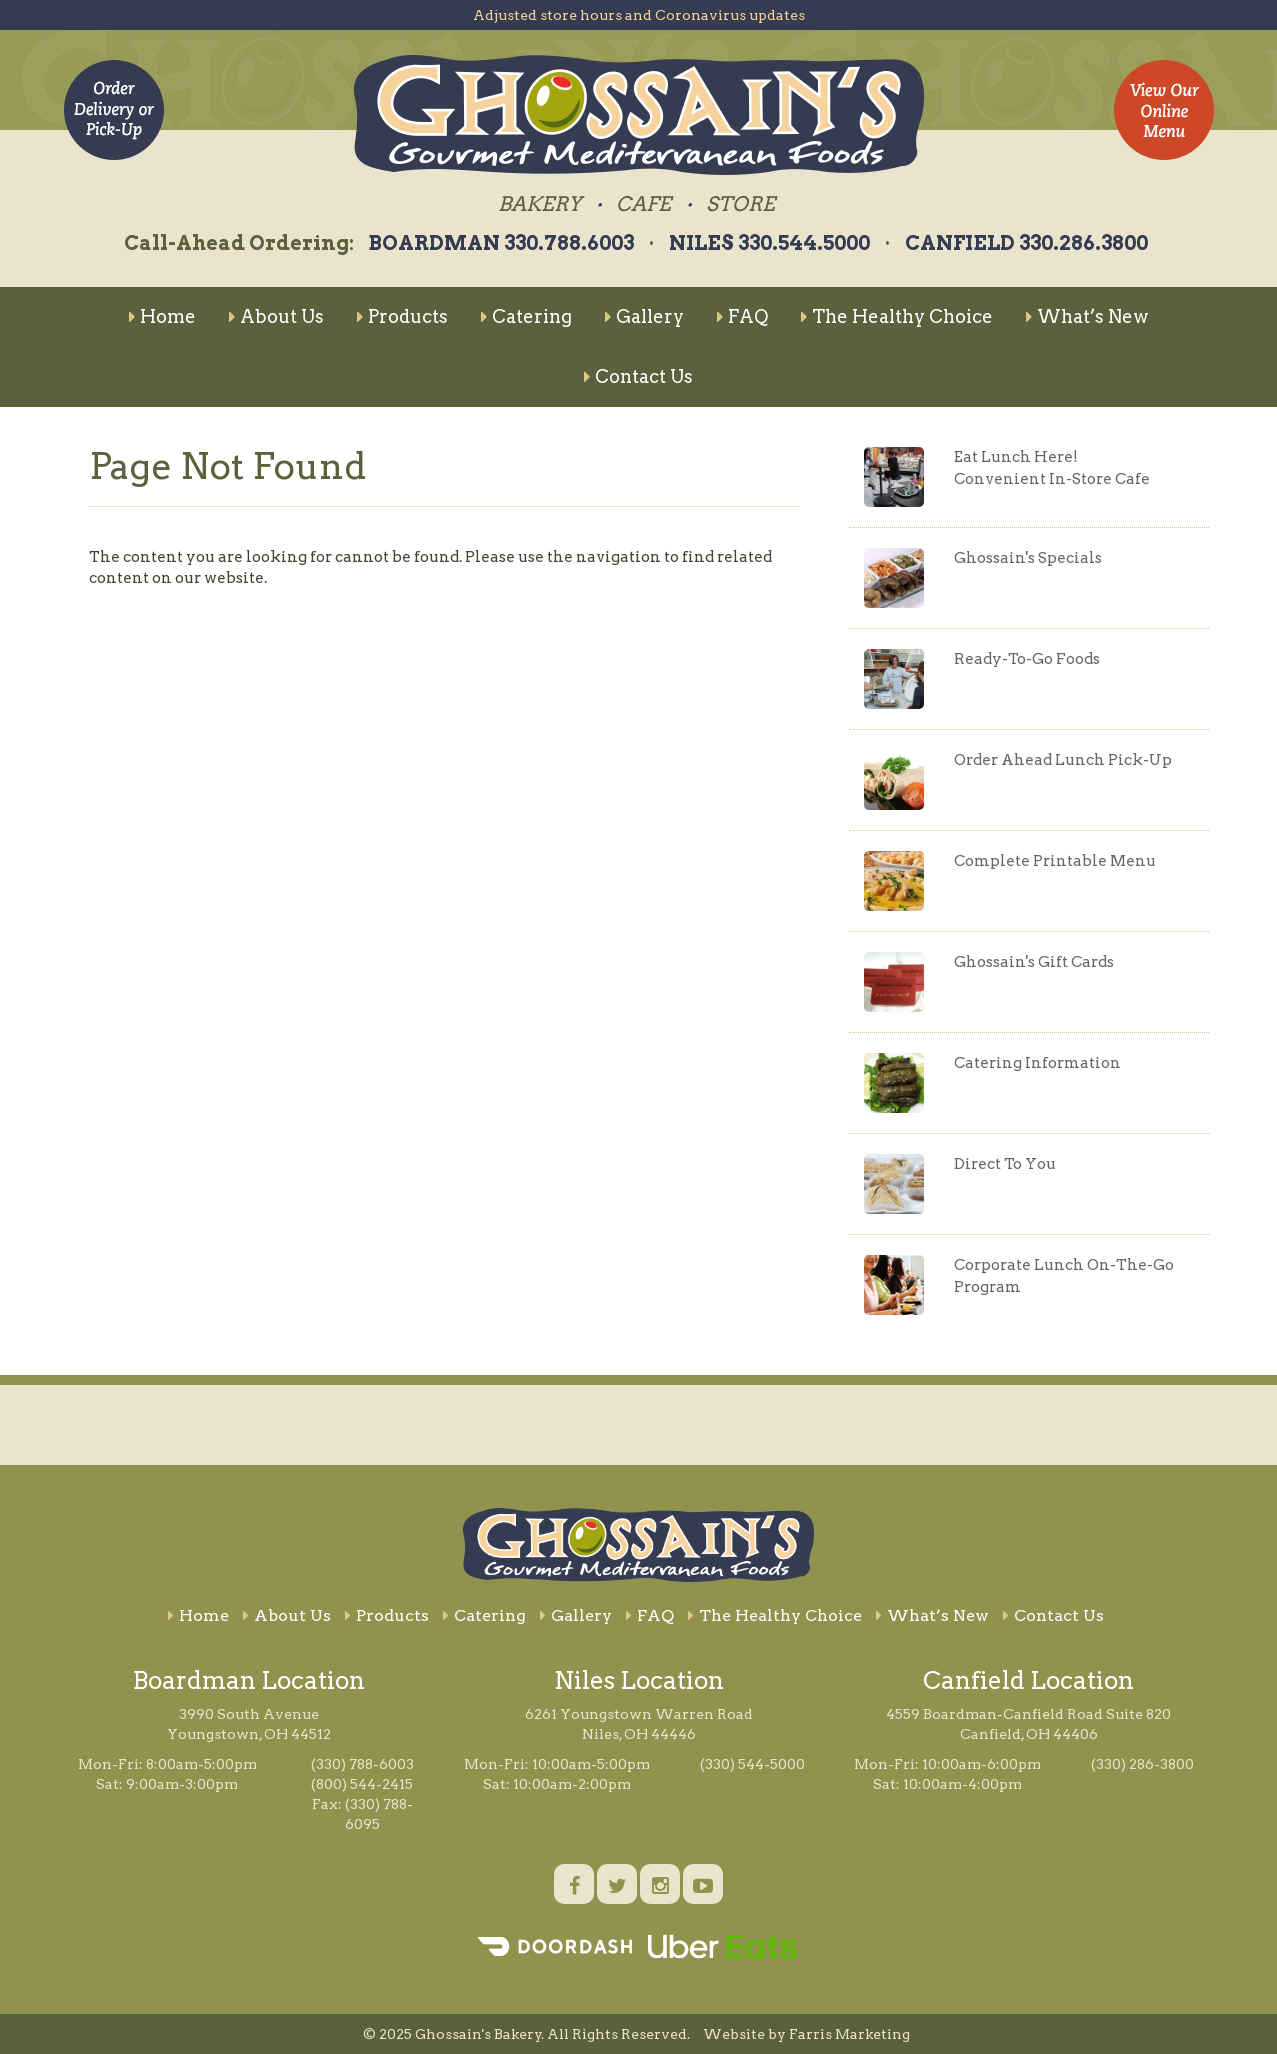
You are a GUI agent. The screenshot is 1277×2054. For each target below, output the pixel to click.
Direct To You (1005, 1164)
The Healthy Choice (897, 316)
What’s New (1087, 316)
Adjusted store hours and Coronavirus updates (639, 15)
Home (162, 316)
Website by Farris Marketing (806, 2034)
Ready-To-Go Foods (1027, 659)
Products (402, 316)
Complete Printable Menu (1055, 861)
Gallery (644, 316)
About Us (276, 316)
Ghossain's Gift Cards (1034, 962)
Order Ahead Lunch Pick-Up (1063, 760)
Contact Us (638, 376)
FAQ (742, 316)
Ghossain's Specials (1028, 558)
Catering (526, 316)
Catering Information (1037, 1063)
